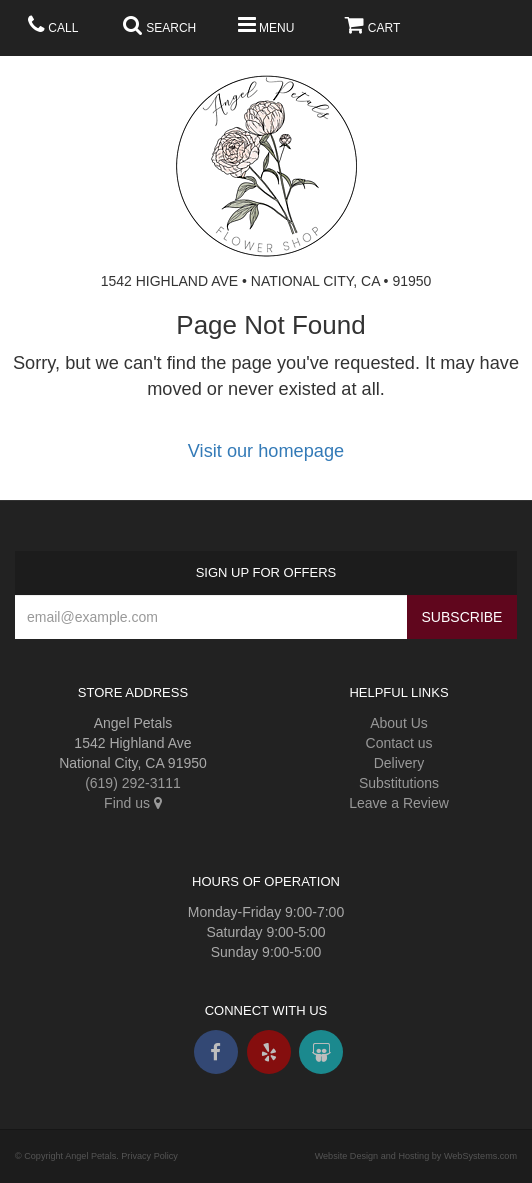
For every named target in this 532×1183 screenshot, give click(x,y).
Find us (133, 803)
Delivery (399, 763)
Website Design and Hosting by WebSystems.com (416, 1156)
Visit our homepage (266, 451)
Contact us (399, 743)
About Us (399, 723)
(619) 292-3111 (133, 783)
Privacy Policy (149, 1156)
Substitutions (399, 783)
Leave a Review (399, 803)
